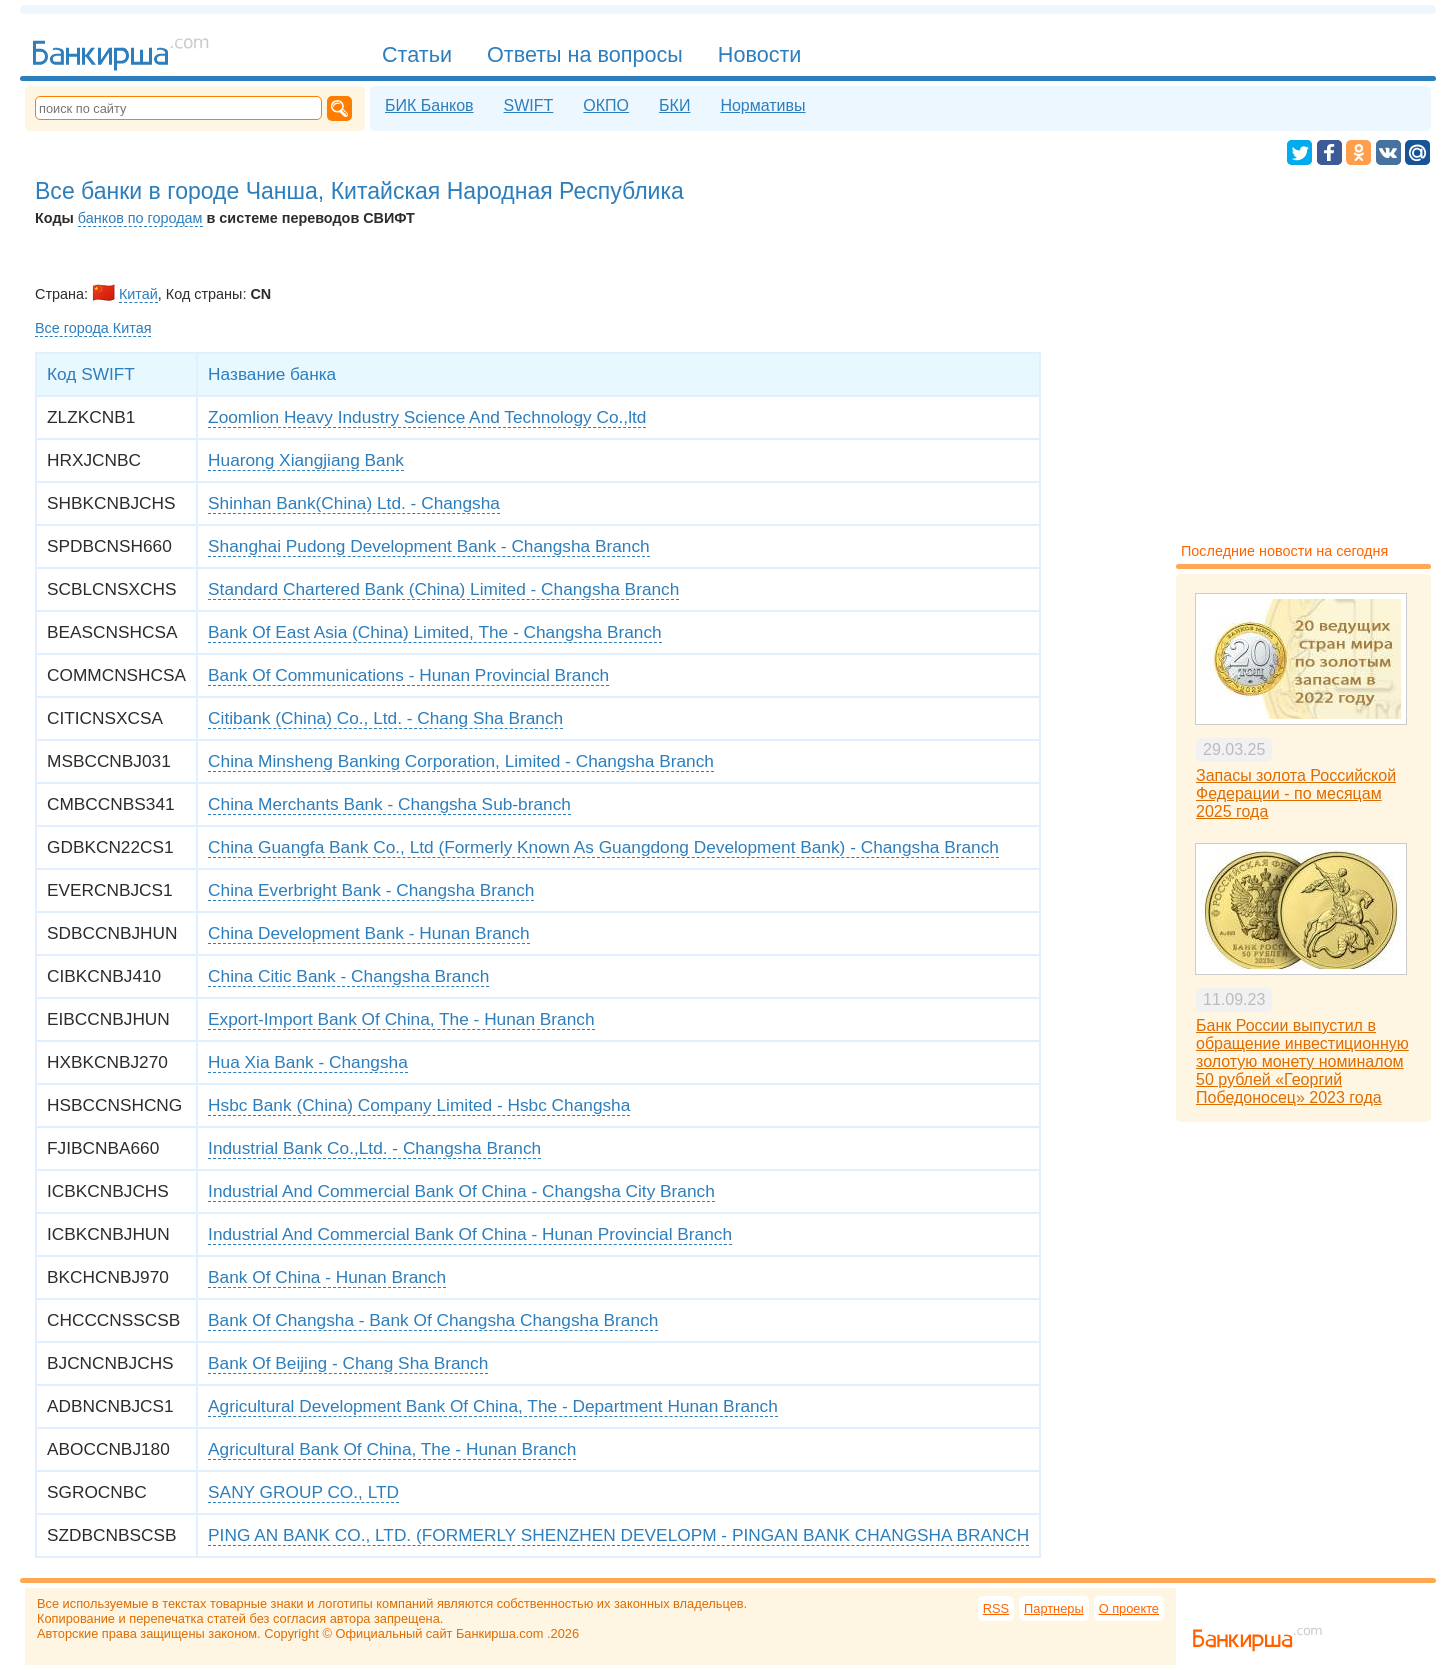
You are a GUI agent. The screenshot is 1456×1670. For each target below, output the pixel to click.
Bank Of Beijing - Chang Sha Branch (348, 1363)
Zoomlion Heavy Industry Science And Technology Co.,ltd (427, 417)
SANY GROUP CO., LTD (303, 1492)
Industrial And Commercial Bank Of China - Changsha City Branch (461, 1191)
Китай (138, 294)
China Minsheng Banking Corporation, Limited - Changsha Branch (461, 761)
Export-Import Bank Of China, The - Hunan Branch (401, 1019)
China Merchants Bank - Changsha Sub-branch (389, 804)
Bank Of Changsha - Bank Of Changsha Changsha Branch (433, 1320)
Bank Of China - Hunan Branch (327, 1277)
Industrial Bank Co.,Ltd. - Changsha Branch (374, 1148)
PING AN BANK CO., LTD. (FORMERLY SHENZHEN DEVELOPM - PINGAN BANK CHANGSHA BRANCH (618, 1535)
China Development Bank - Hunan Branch (369, 933)
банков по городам (140, 218)
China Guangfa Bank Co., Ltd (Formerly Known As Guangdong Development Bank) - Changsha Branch (603, 847)
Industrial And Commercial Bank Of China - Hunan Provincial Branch (470, 1234)
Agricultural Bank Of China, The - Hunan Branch (392, 1449)
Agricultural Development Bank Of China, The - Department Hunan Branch (493, 1406)
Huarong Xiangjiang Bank (306, 460)
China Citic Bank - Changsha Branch (348, 976)
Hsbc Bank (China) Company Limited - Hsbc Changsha (419, 1105)
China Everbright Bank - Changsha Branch (371, 890)
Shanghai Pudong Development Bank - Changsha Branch (429, 546)
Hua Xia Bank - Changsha (308, 1062)
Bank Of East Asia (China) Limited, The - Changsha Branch (435, 632)
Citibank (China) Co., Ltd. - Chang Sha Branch (385, 718)
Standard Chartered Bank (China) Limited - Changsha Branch (443, 589)
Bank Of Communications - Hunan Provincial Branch (408, 675)
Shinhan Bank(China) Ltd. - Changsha (354, 503)
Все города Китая (93, 328)
